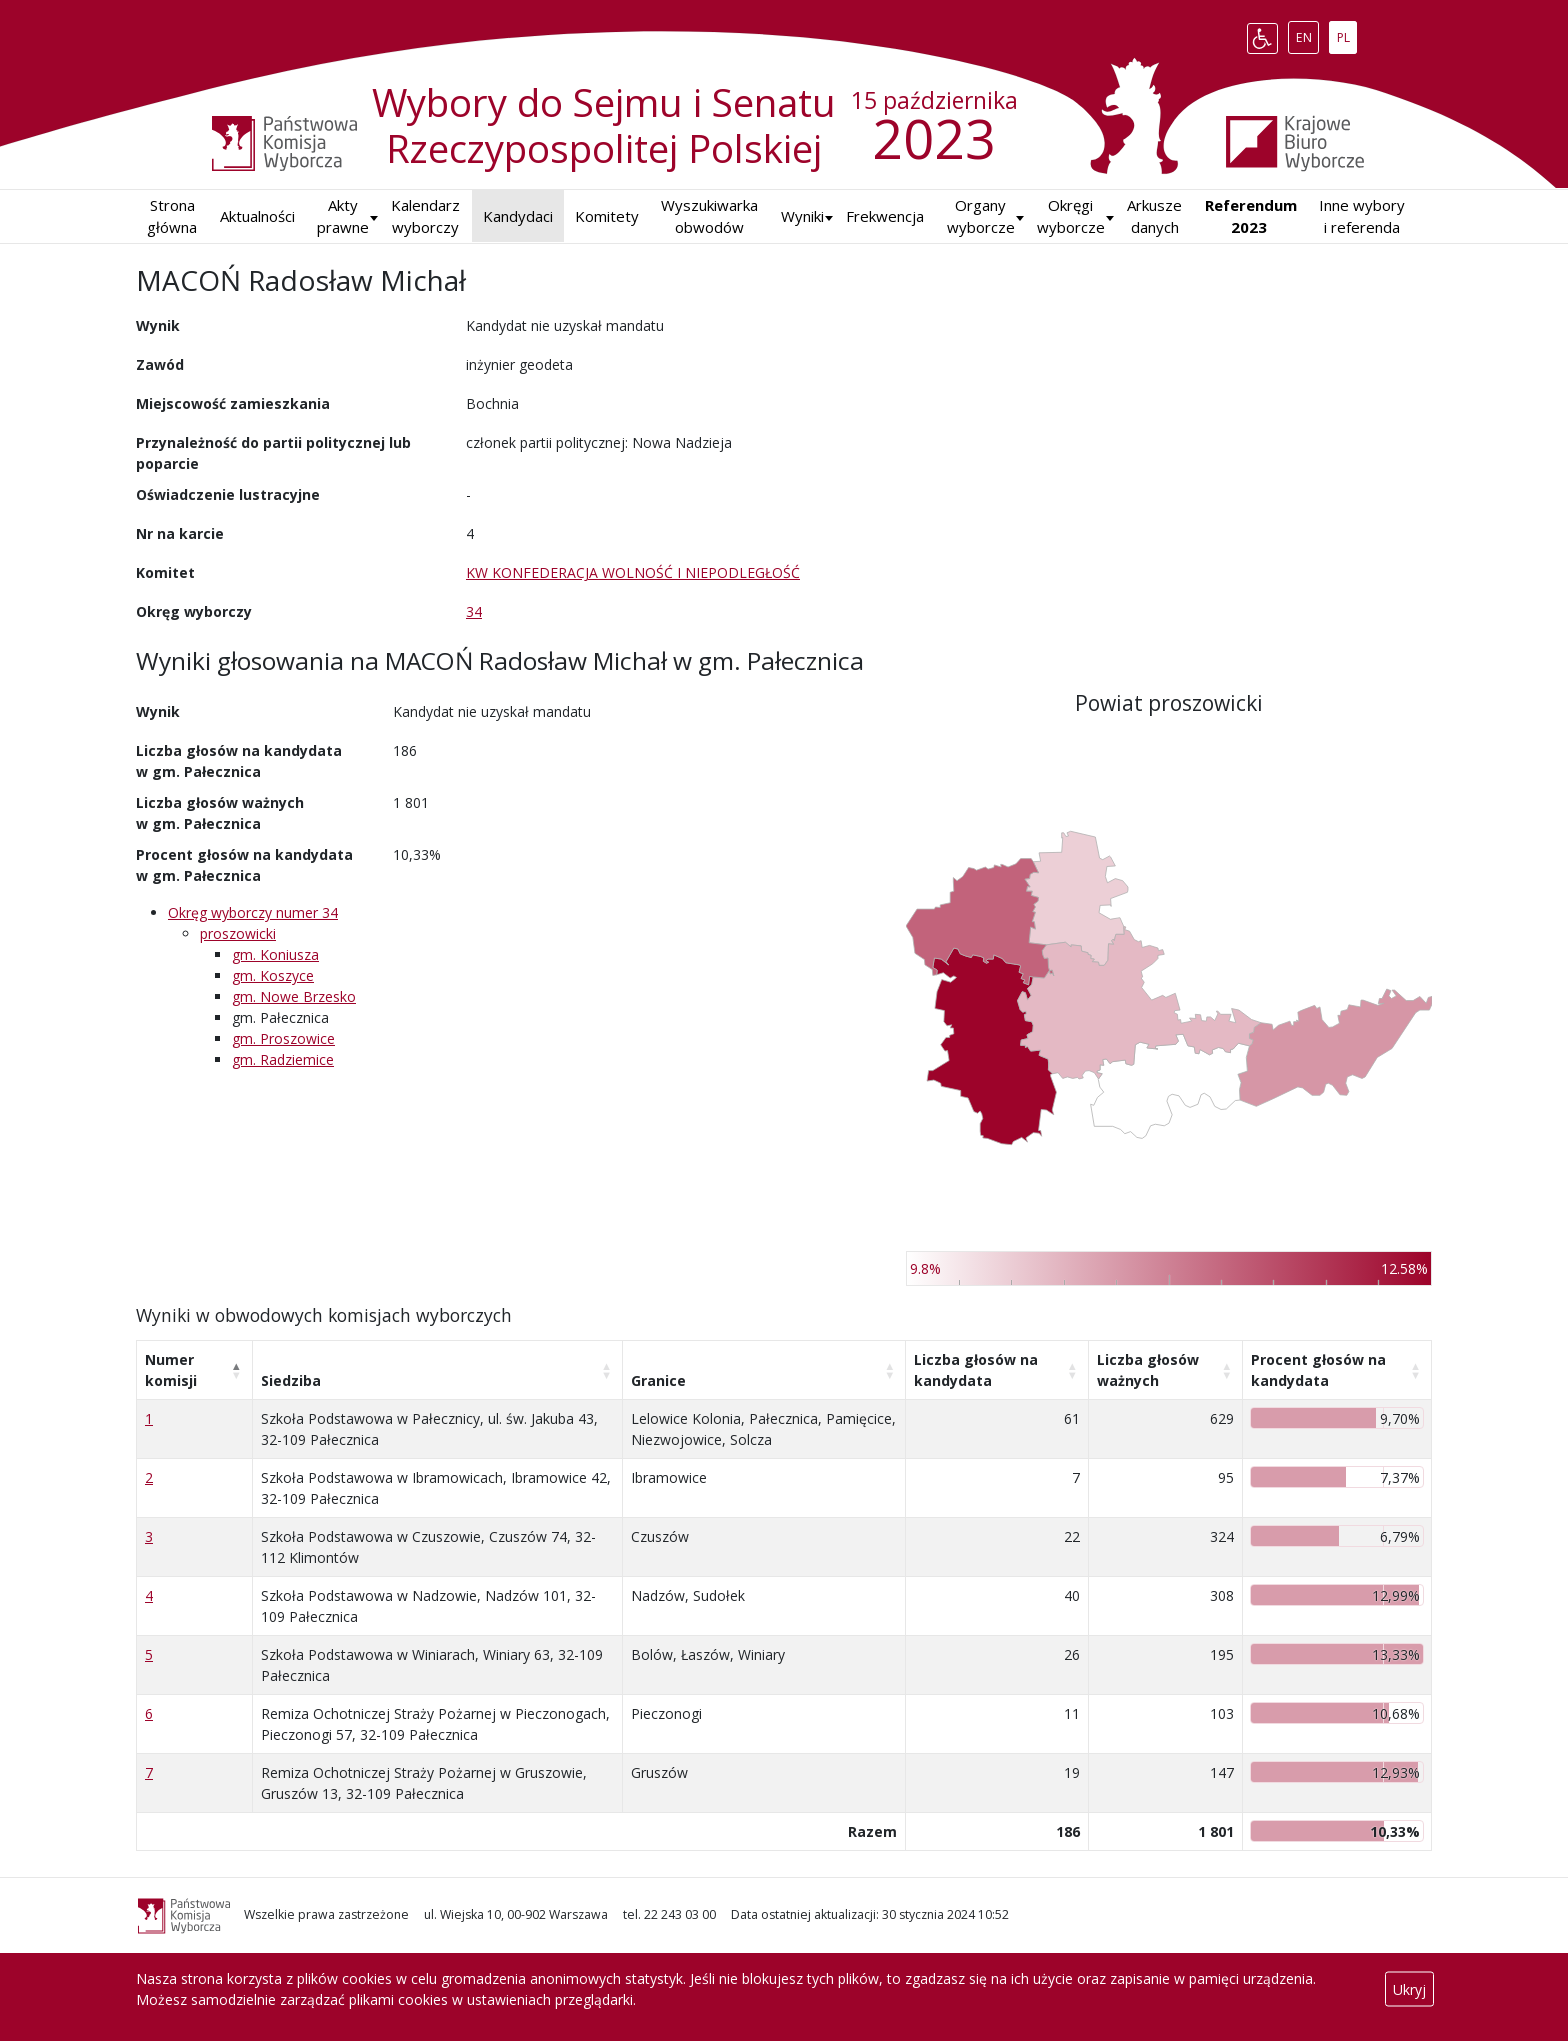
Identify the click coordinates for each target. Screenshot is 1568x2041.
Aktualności (257, 216)
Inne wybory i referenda (1362, 216)
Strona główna (172, 216)
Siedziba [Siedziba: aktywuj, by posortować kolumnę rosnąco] (291, 1380)
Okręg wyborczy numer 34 (253, 912)
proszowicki (238, 933)
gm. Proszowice (283, 1038)
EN (1307, 34)
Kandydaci (518, 216)
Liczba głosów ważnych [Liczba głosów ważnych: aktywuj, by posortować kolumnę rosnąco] (1148, 1370)
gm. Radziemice (283, 1059)
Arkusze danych (1154, 216)
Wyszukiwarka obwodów (709, 216)
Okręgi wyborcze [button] (1071, 216)
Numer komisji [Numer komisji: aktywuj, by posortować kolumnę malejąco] (171, 1370)
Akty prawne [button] (343, 216)
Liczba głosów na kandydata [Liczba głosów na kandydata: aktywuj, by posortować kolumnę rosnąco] (976, 1370)
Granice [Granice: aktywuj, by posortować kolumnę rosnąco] (658, 1380)
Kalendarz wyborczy (425, 216)
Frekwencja (885, 216)
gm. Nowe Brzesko (294, 996)
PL (1347, 34)
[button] (802, 216)
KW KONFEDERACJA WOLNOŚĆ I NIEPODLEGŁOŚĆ (633, 572)
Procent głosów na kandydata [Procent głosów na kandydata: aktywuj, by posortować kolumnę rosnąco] (1318, 1370)
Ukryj (1409, 1989)
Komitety (607, 216)
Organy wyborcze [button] (981, 216)
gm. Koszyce (273, 975)
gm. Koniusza (275, 954)
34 (474, 611)
